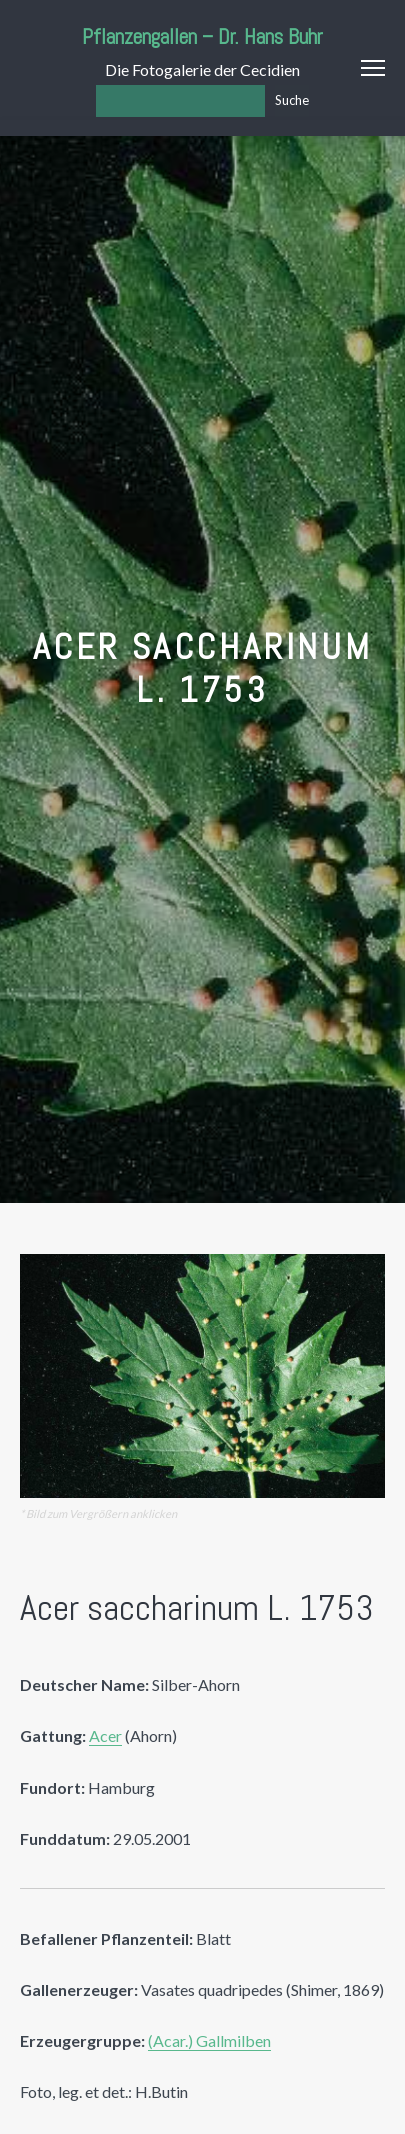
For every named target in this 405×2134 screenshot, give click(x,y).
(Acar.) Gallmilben (209, 2040)
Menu (373, 68)
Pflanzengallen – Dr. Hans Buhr (202, 36)
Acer (105, 1735)
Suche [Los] (292, 100)
